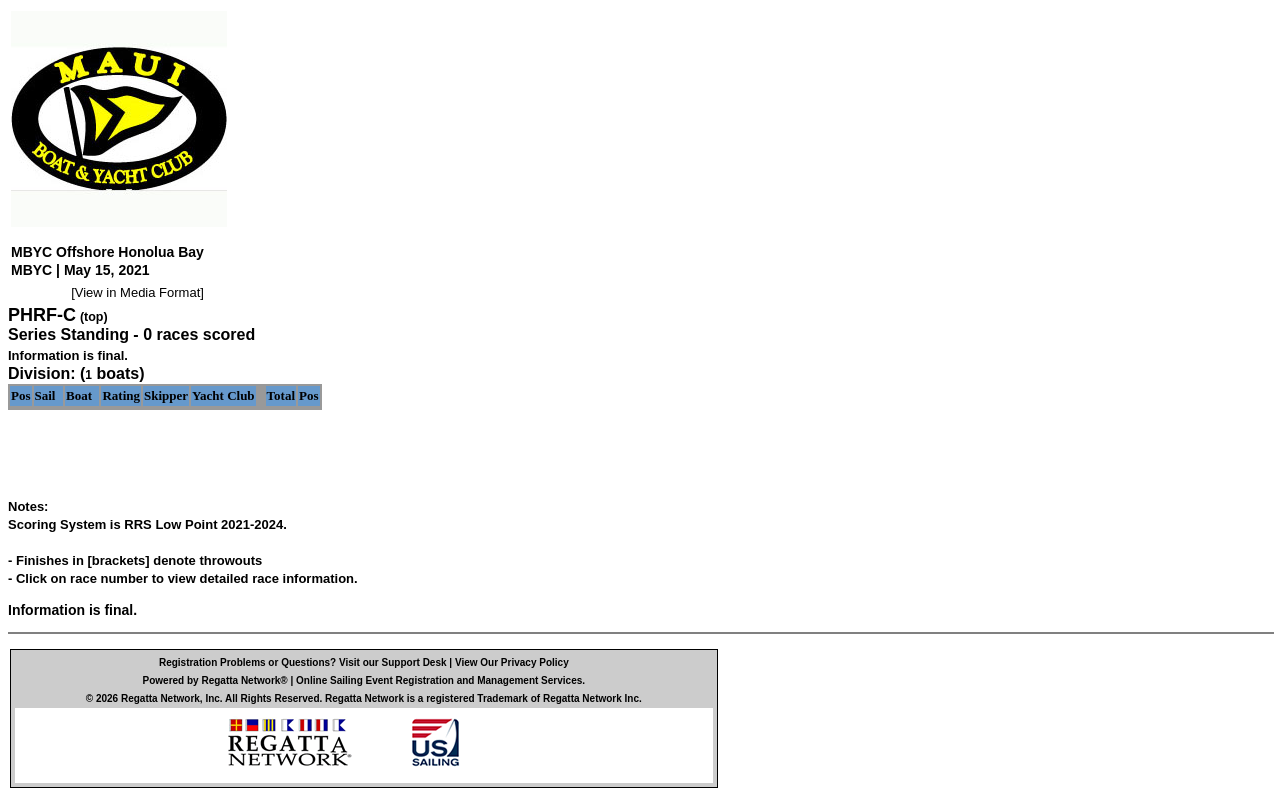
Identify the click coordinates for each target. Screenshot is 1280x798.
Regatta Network (160, 698)
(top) (94, 317)
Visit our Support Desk (393, 662)
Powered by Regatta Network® (215, 680)
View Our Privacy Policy (512, 662)
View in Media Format (137, 292)
